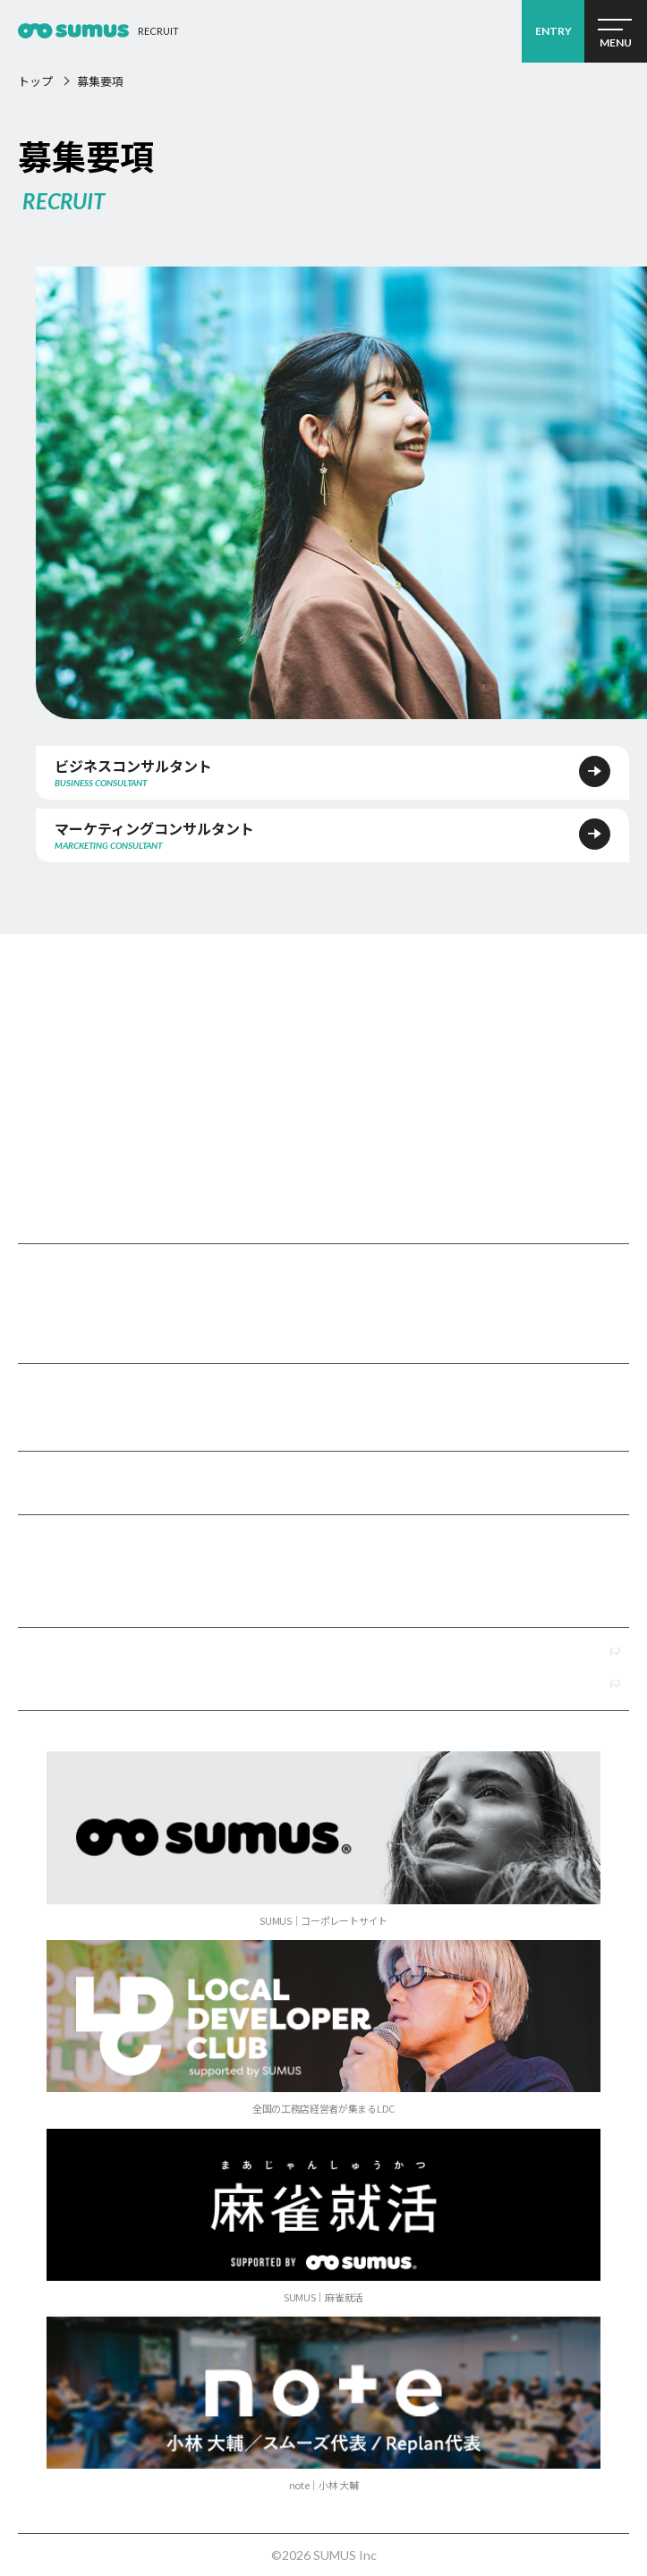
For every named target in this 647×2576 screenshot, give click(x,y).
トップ (35, 81)
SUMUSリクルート (323, 1035)
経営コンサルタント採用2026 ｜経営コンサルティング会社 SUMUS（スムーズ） (73, 31)
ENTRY (553, 31)
